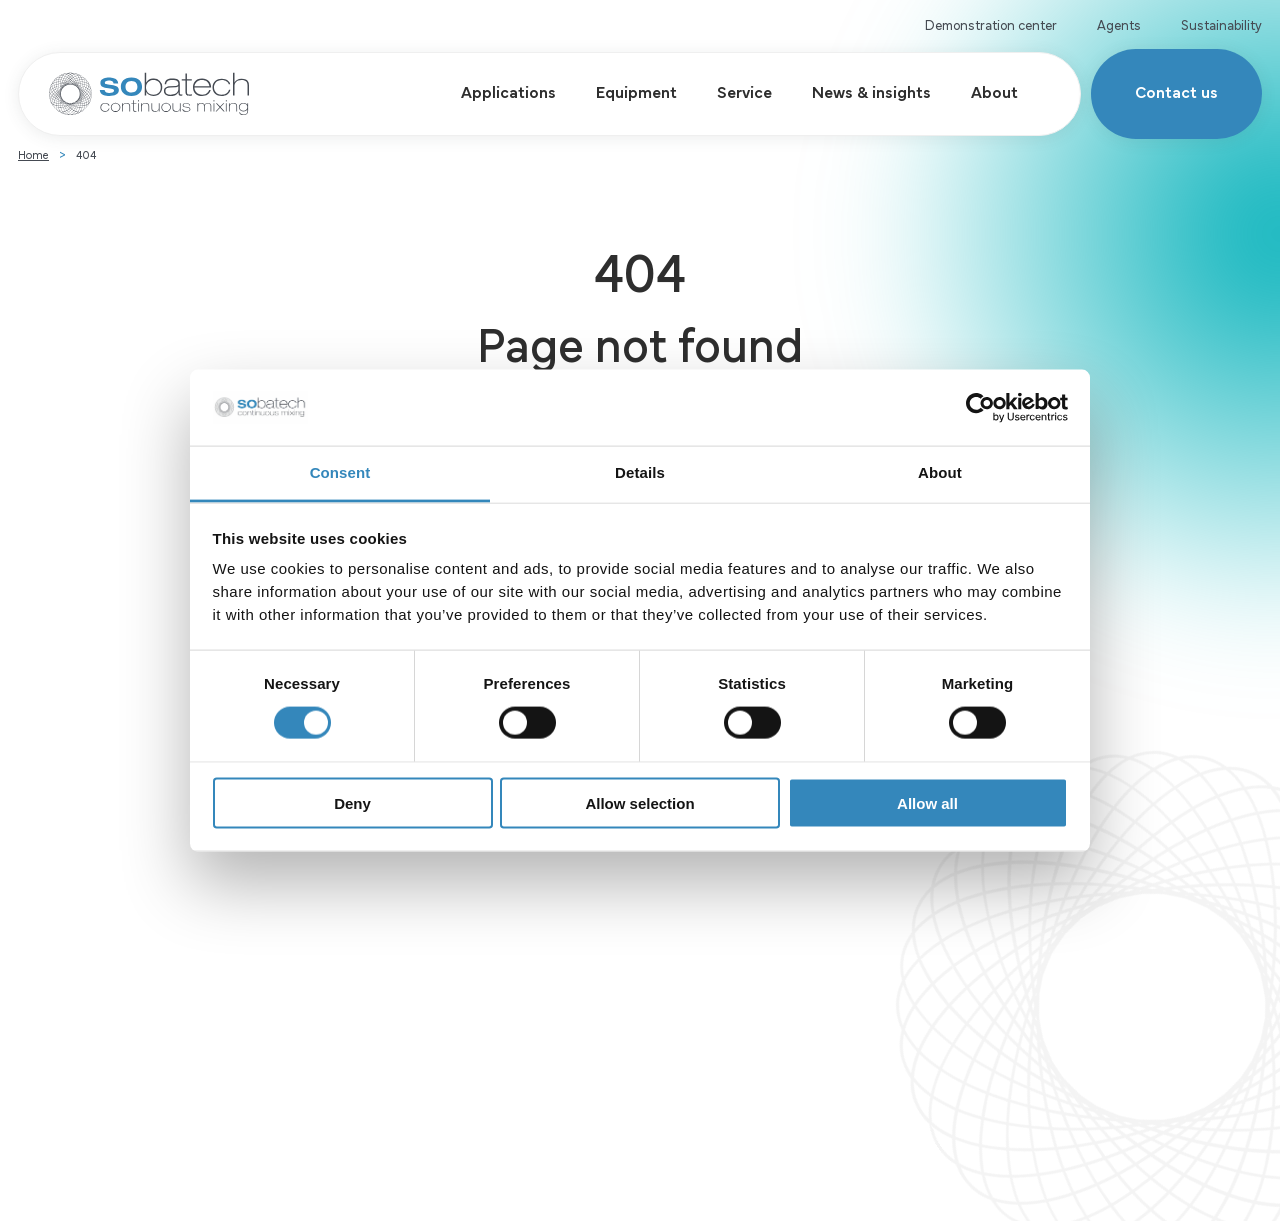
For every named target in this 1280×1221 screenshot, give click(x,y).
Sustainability (1221, 24)
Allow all (927, 802)
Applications (493, 90)
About (979, 90)
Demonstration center (991, 24)
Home (33, 169)
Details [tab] (640, 472)
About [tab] (940, 472)
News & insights (856, 90)
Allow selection (639, 802)
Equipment (621, 90)
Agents (1119, 24)
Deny (352, 802)
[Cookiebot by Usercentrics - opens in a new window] (980, 408)
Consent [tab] (340, 472)
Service (729, 90)
